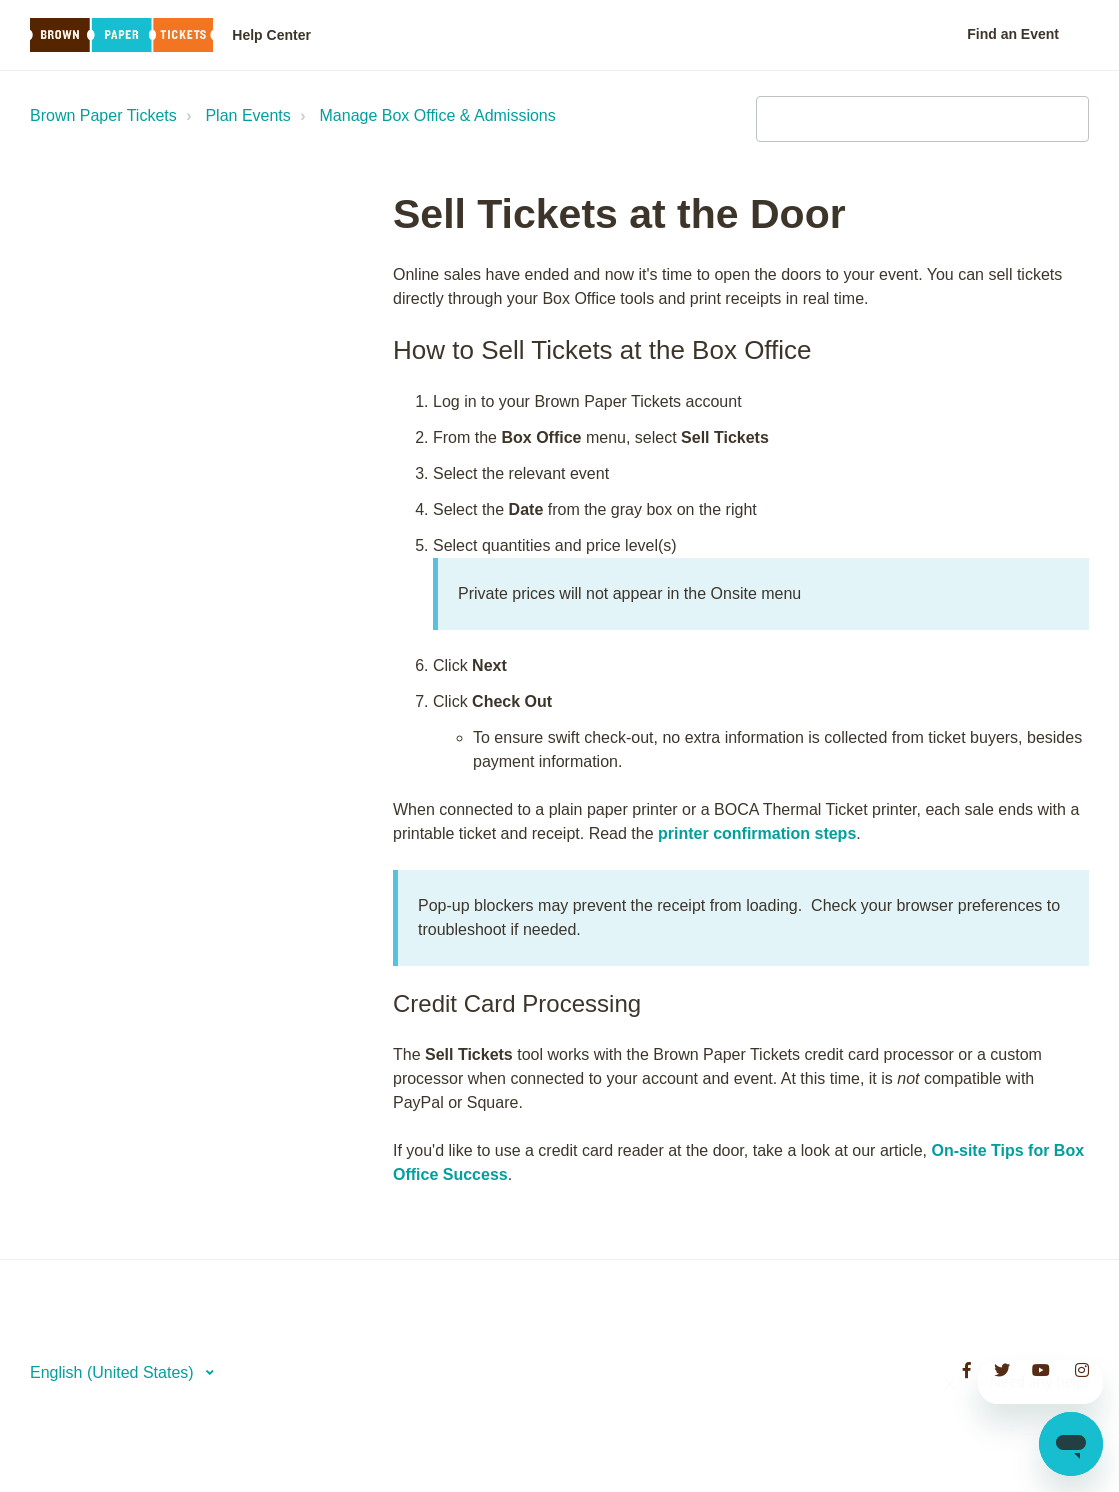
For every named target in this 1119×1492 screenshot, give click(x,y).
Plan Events (247, 115)
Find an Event (1013, 34)
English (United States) (114, 1372)
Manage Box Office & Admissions (438, 115)
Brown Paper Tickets (103, 115)
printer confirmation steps (757, 833)
